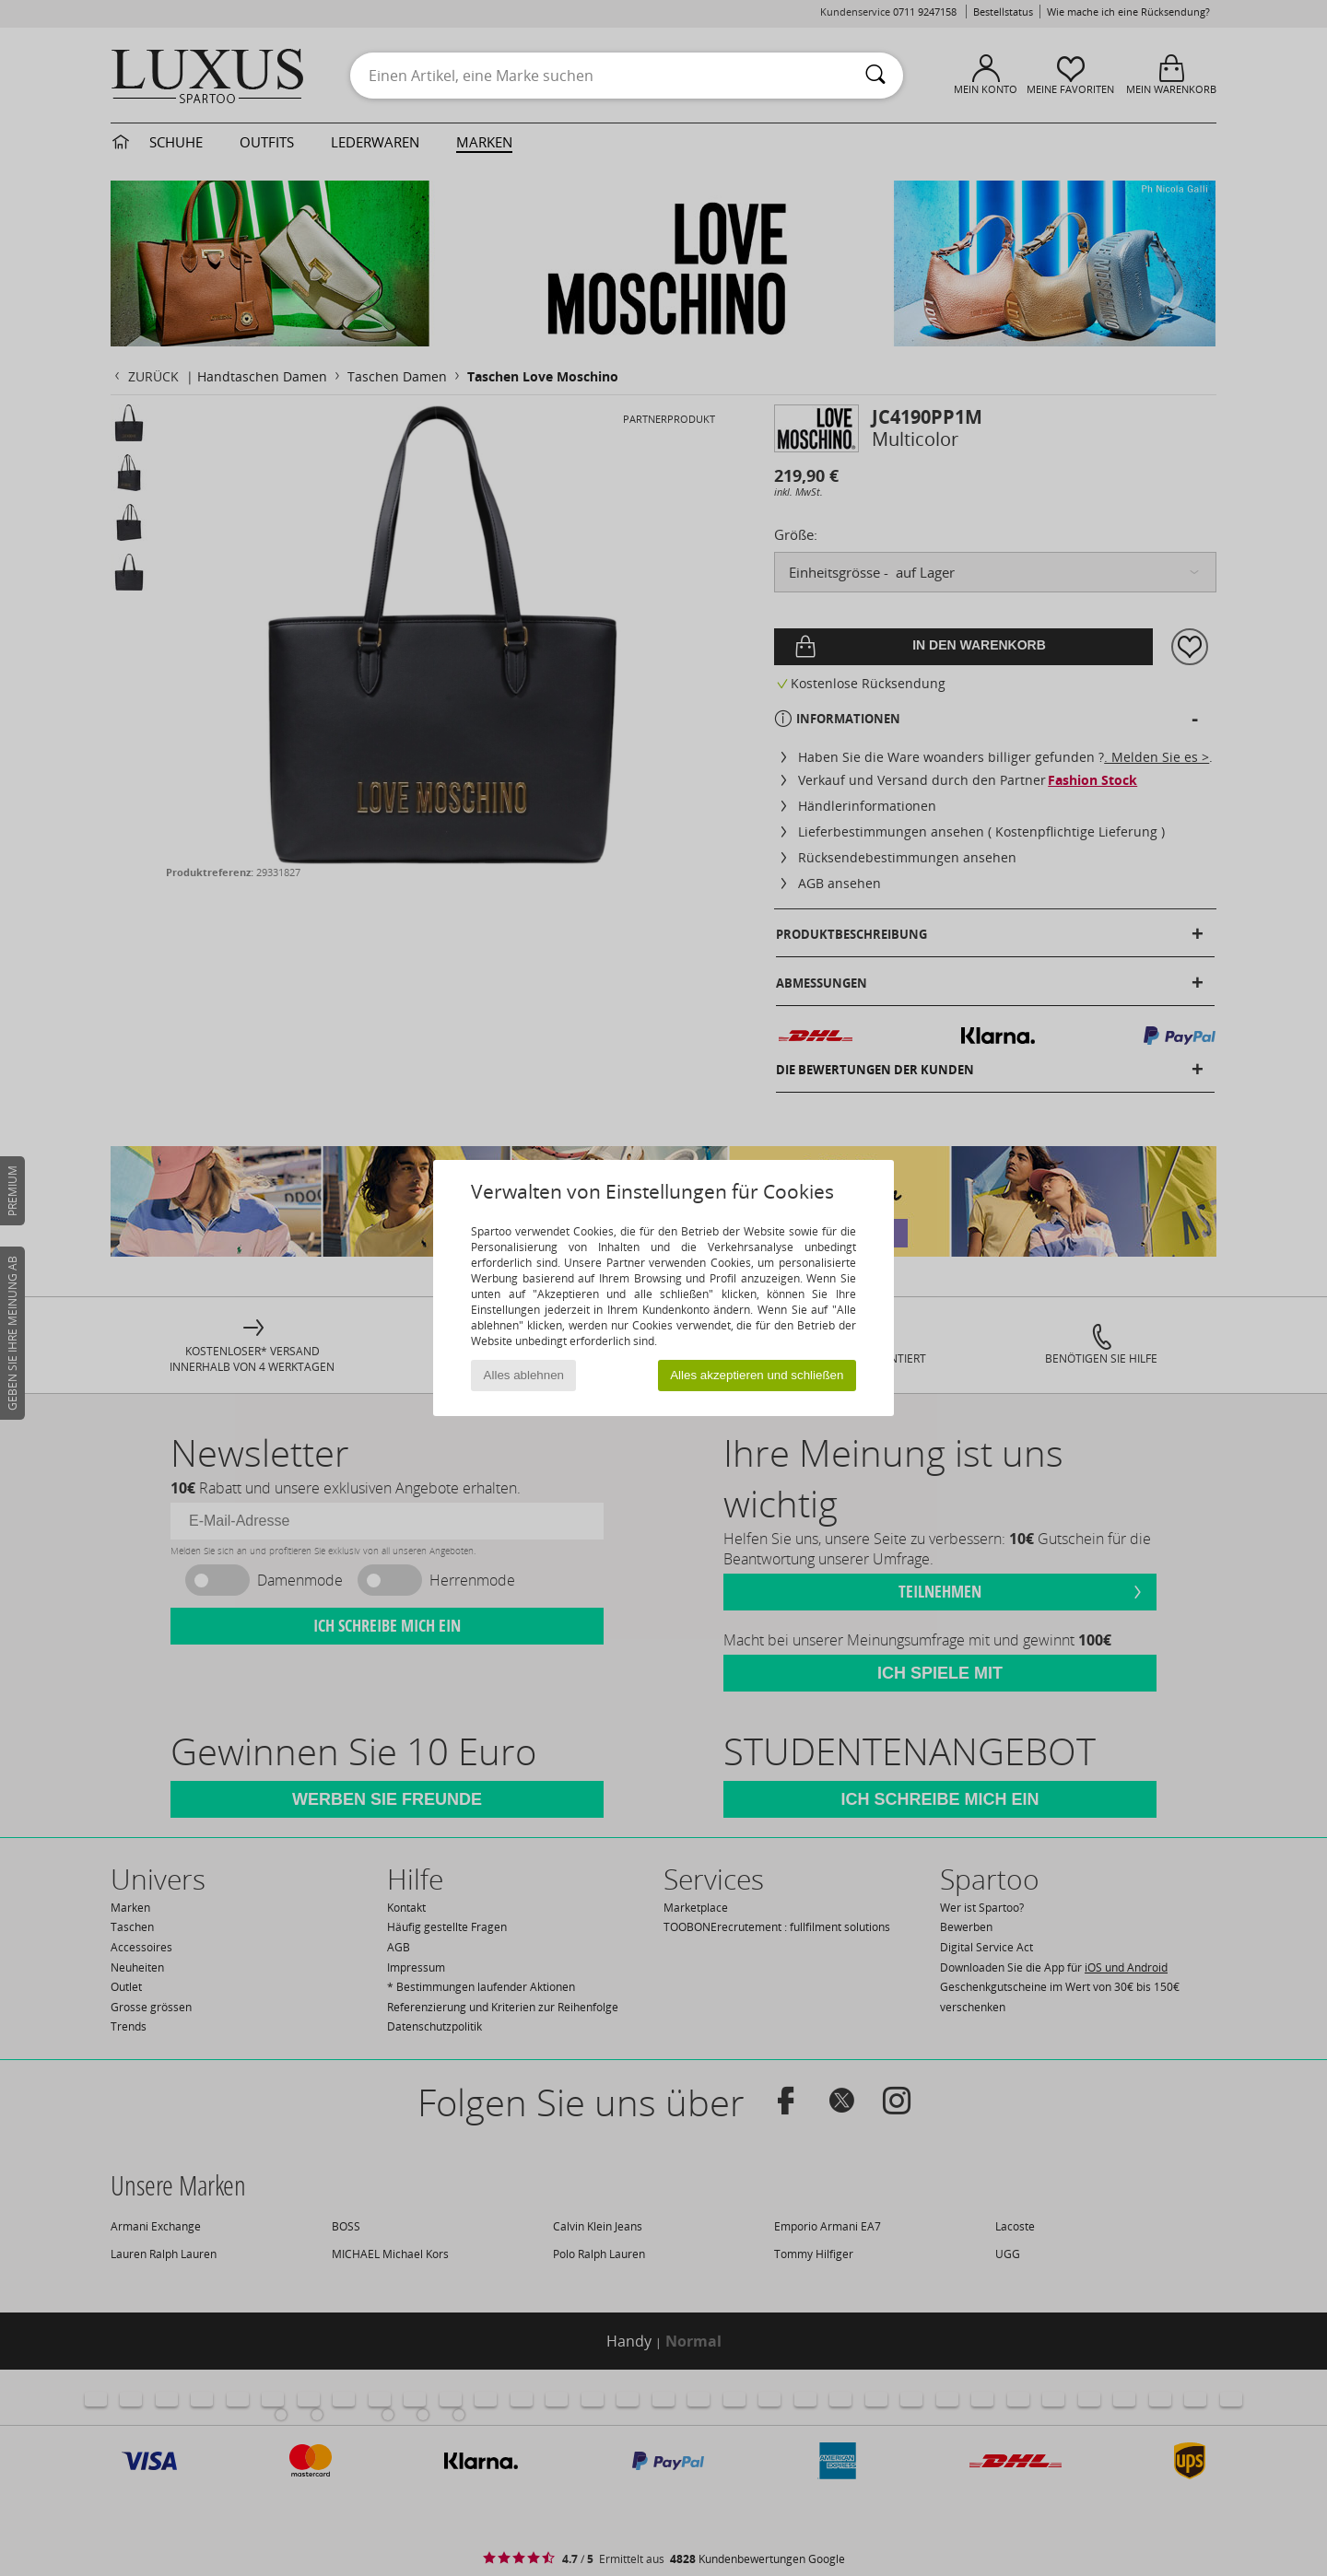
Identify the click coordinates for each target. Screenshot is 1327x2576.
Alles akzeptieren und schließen (756, 1375)
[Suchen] (875, 76)
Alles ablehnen (524, 1375)
